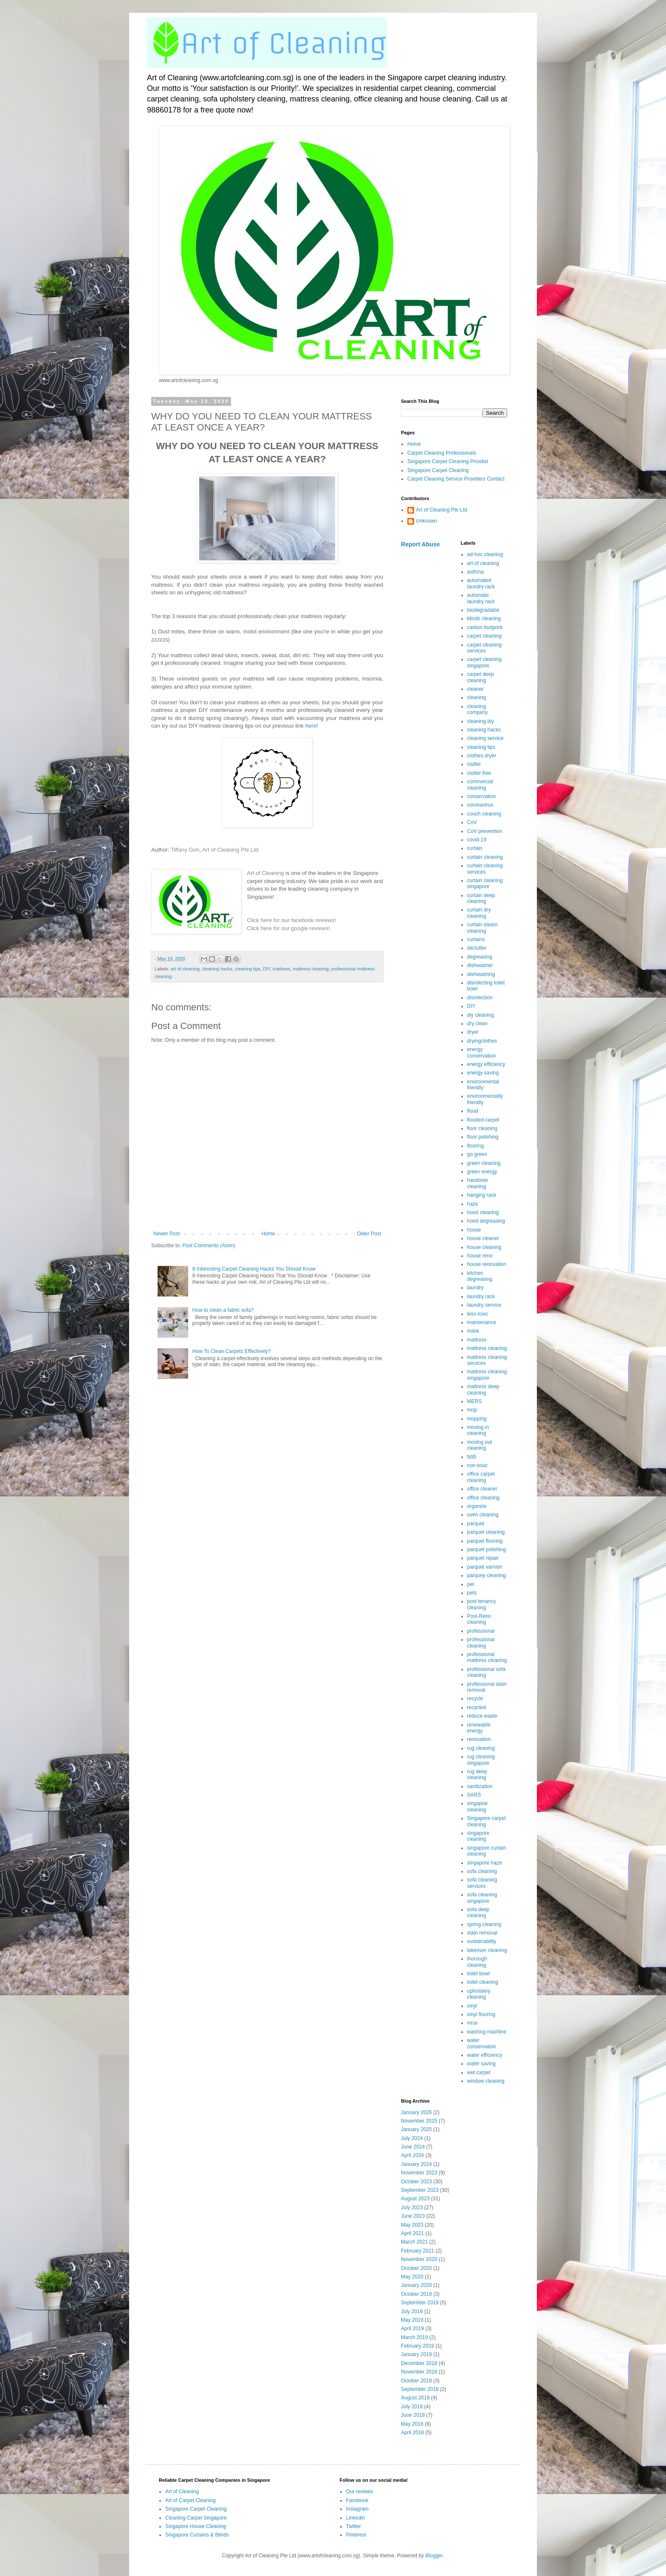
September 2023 (420, 2190)
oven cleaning (483, 1515)
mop (472, 1410)
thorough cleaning (477, 1962)
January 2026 (416, 2112)
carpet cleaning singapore (484, 662)
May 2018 (412, 2424)
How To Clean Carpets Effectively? (231, 1351)
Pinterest (356, 2535)
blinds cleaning (484, 619)
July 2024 (412, 2138)
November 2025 (419, 2121)
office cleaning (483, 1498)
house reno (480, 1256)
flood (472, 1111)
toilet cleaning (482, 1982)
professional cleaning (481, 1642)
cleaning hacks (217, 968)
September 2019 (420, 2303)
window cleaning (486, 2081)
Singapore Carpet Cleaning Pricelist (447, 461)
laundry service (484, 1305)
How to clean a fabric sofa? (223, 1310)
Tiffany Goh (185, 849)
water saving (481, 2064)
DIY (266, 968)
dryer (473, 1032)
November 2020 (419, 2259)
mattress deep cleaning (483, 1389)
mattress (281, 968)
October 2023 (416, 2182)
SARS (474, 1795)
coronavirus (480, 805)
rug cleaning (481, 1748)
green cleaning (484, 1163)
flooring (475, 1146)
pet (470, 1584)
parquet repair (483, 1558)
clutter (474, 764)
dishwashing (481, 974)
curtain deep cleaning (481, 898)
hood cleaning (483, 1212)
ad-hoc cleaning (485, 554)
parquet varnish (484, 1567)
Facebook (357, 2500)
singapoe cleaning (477, 1806)
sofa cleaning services (482, 1883)
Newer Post (166, 1234)
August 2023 (415, 2199)
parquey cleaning (486, 1575)
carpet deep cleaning (480, 677)
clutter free (479, 773)
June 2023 (413, 2216)
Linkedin (355, 2518)
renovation (479, 1739)
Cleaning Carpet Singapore (196, 2518)
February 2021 (417, 2251)
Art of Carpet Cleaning (190, 2500)
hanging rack (482, 1195)
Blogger (434, 2556)
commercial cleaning (480, 784)
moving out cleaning (479, 1445)
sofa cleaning (482, 1871)
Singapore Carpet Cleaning (438, 470)
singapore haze (484, 1863)
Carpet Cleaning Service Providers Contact (456, 479)
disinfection (480, 998)
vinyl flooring (481, 2014)
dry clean (477, 1023)
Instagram (357, 2509)
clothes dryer (482, 756)
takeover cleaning (487, 1950)
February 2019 (417, 2346)
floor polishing (483, 1137)
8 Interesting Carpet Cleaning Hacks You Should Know (254, 1269)
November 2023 (419, 2173)
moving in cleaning (478, 1430)
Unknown (426, 521)
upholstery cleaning (479, 1994)
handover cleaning (477, 1183)
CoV (472, 822)
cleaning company (477, 709)
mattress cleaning (311, 968)
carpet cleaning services (484, 648)
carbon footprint (484, 627)
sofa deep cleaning (478, 1912)
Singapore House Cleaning (195, 2526)
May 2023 (412, 2225)
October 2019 (416, 2294)
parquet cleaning (486, 1532)
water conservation (481, 2043)
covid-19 (476, 840)
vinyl (472, 2006)
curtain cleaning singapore (485, 883)
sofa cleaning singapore (482, 1898)
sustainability (482, 1941)
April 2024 (412, 2155)
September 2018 (420, 2389)
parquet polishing (486, 1549)
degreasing (479, 957)
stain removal (482, 1933)
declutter (477, 948)
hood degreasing (486, 1221)
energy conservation (481, 1052)
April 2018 (412, 2432)
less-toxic (477, 1314)
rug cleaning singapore (481, 1760)
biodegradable (483, 610)
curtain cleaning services (485, 869)
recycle (475, 1698)
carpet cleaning (484, 636)
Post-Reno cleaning (479, 1619)
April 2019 (412, 2328)
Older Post (369, 1234)
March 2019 (414, 2337)
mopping (477, 1419)
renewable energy (479, 1728)
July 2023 (412, 2207)
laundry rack (481, 1296)
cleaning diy (480, 721)
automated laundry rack (481, 583)
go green (477, 1154)
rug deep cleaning (477, 1774)
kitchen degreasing (479, 1276)
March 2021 (414, 2242)
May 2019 (412, 2320)
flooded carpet (483, 1120)
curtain (475, 848)
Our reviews (359, 2491)
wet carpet (479, 2072)
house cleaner (483, 1238)
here (310, 726)
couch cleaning (484, 814)
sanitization (480, 1786)
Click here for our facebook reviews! (291, 920)
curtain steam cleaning (482, 928)
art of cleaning (185, 968)
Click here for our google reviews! (288, 928)
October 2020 (416, 2268)
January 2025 (416, 2129)
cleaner (475, 689)
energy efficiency (486, 1064)
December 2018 (419, 2363)
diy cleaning (480, 1015)
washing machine (487, 2032)
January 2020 (416, 2285)
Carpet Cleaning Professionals (441, 453)
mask (473, 1331)
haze (472, 1204)
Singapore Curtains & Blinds (197, 2535)
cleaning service (485, 738)
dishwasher (480, 965)
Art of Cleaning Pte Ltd (230, 849)
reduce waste (482, 1716)
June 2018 (413, 2415)
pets (472, 1593)
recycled (476, 1707)
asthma (475, 572)
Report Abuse (420, 544)
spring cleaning (484, 1924)
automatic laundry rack (481, 598)
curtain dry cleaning (479, 913)
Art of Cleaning (265, 873)
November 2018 (419, 2372)
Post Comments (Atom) (208, 1246)
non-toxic (477, 1465)
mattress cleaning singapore (487, 1375)
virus (472, 2023)
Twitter (353, 2526)
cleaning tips (247, 968)
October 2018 (416, 2381)
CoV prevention (484, 831)
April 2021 (412, 2233)
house (474, 1230)
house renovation (486, 1264)
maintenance (482, 1322)
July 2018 (412, 2407)
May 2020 (412, 2277)
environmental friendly (483, 1085)
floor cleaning (482, 1128)
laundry (475, 1288)
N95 (472, 1457)
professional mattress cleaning (487, 1657)
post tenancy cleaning (481, 1604)
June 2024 (413, 2147)
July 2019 (412, 2311)
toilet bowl (478, 1974)
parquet (476, 1524)
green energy (482, 1172)
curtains (476, 939)
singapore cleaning (478, 1836)
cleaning (476, 697)
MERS (474, 1401)
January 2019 (416, 2354)
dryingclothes (482, 1041)
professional (481, 1631)
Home (268, 1234)
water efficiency (484, 2055)
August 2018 (415, 2398)
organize (477, 1506)
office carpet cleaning (481, 1477)
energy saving (483, 1073)
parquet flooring (484, 1541)
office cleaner (482, 1489)
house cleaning (484, 1247)
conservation (481, 796)
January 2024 (416, 2164)
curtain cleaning (485, 857)
